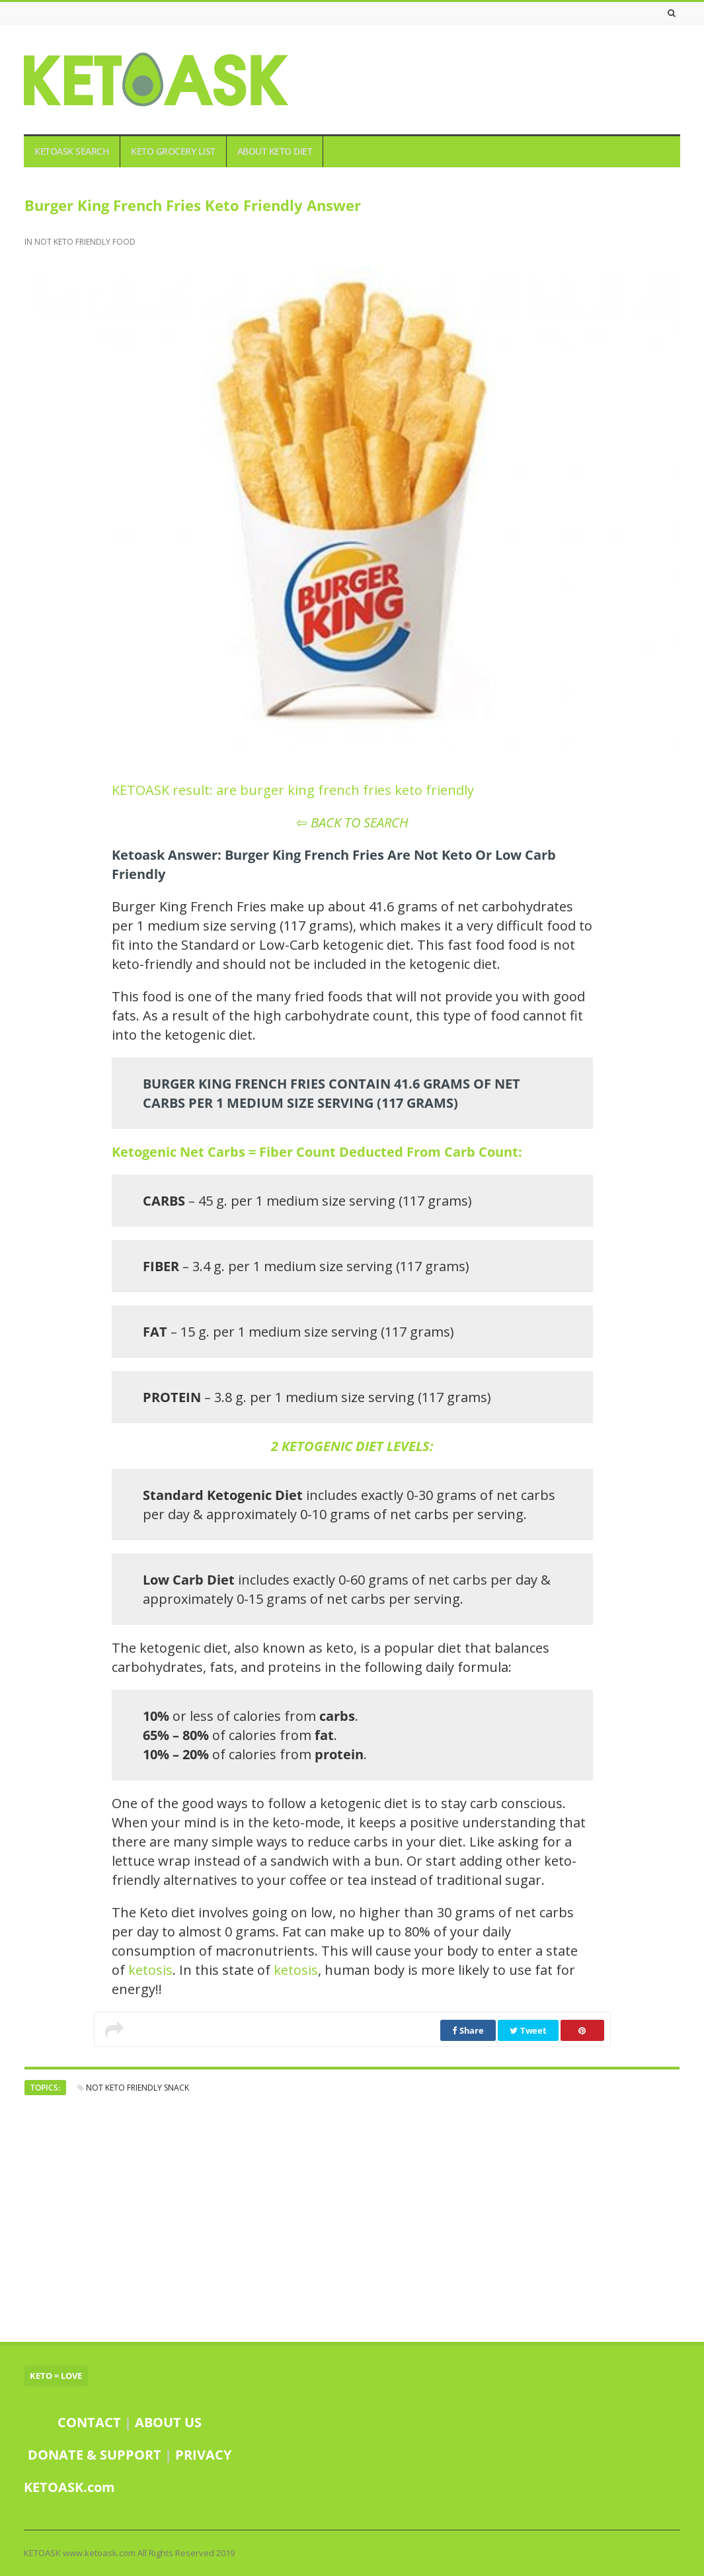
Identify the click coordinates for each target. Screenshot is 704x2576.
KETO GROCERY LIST (173, 151)
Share (468, 2030)
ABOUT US (168, 2422)
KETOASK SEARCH (71, 151)
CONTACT (89, 2422)
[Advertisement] (352, 2217)
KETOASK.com (69, 2487)
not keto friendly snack (137, 2087)
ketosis (150, 1970)
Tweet (528, 2030)
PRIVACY (203, 2455)
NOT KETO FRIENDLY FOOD (85, 241)
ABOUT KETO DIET (275, 151)
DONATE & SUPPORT (96, 2455)
